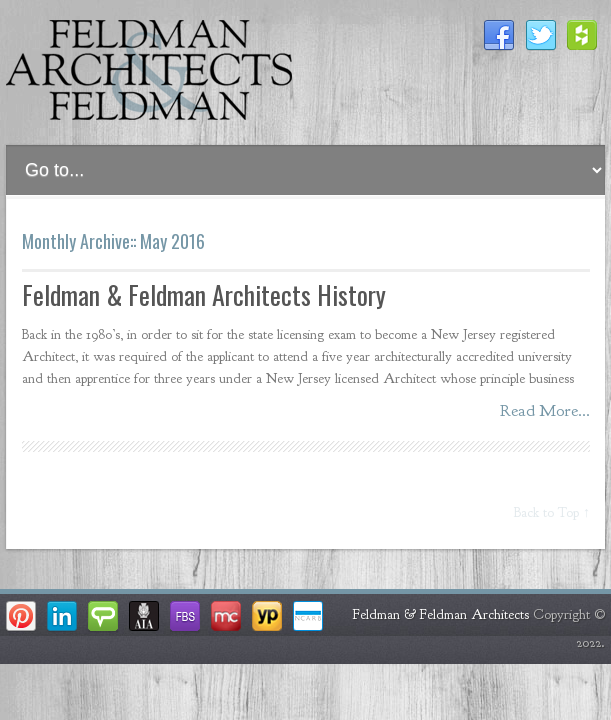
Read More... (545, 410)
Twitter (541, 36)
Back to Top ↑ (552, 512)
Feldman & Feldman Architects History (204, 294)
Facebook (499, 36)
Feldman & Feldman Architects (441, 614)
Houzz (583, 36)
